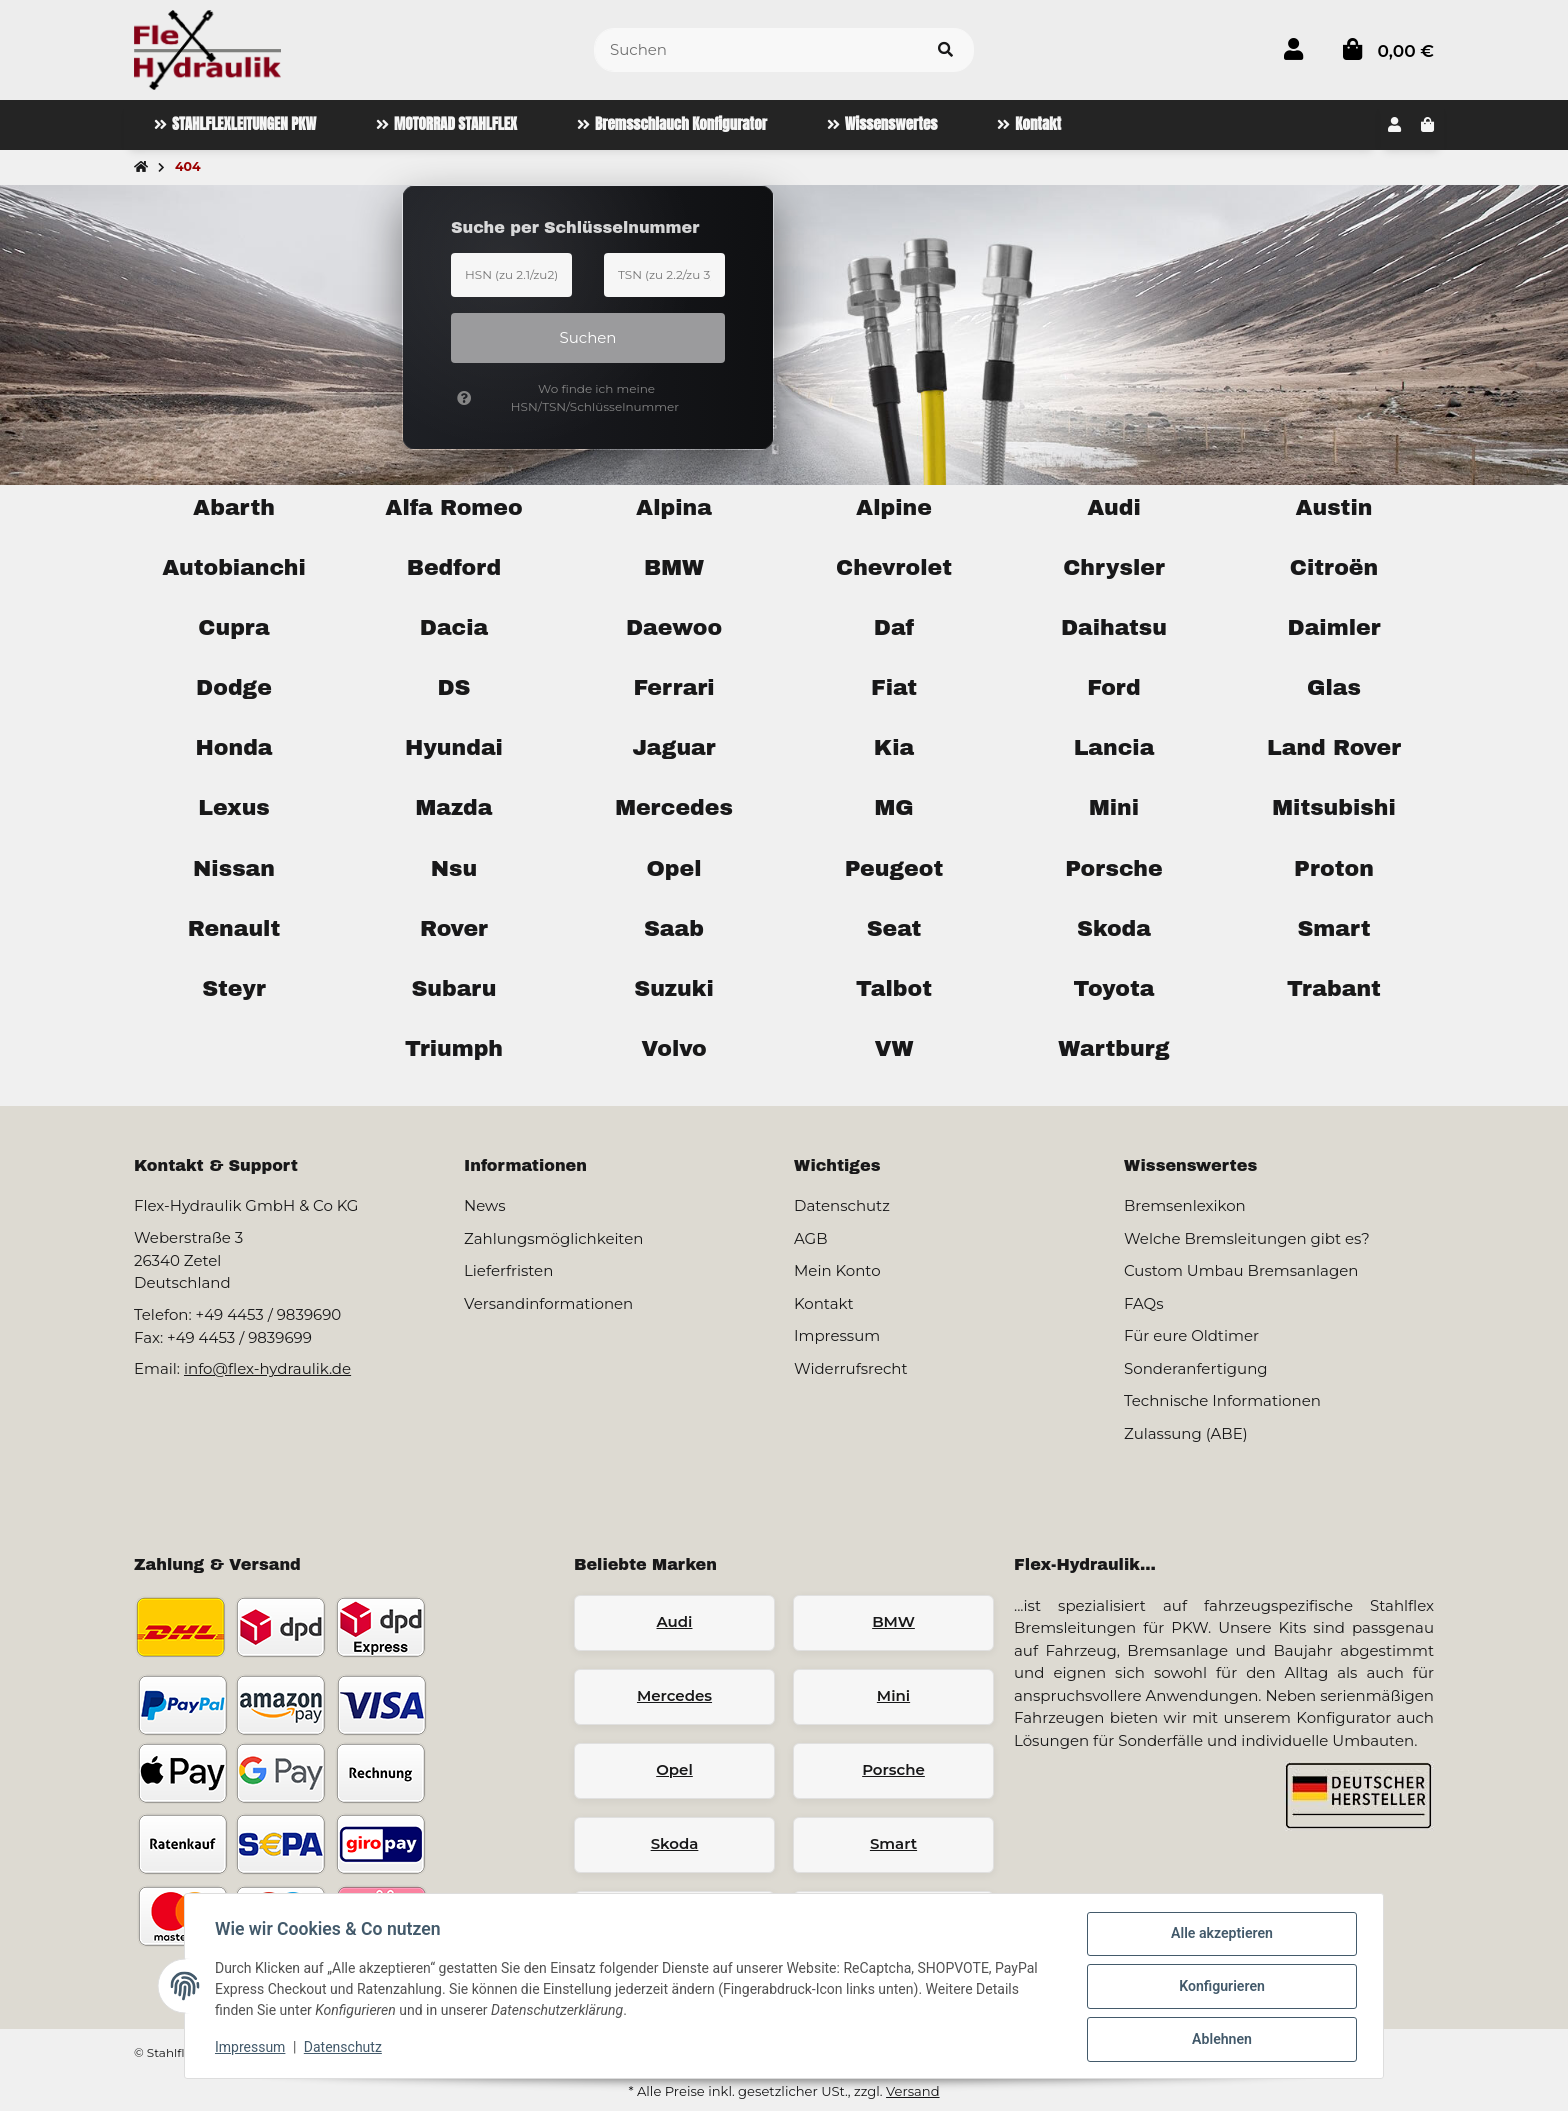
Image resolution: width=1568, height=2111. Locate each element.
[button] (1293, 49)
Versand (912, 2091)
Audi (675, 1621)
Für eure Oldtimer (1191, 1335)
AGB (811, 1238)
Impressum (252, 2049)
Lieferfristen (508, 1270)
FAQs (1144, 1303)
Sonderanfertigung (1196, 1368)
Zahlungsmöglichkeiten (553, 1238)
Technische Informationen (1222, 1400)
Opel (674, 1769)
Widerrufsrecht (851, 1368)
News (485, 1205)
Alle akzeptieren (1219, 1936)
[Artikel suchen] (945, 50)
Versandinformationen (548, 1303)
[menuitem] (235, 125)
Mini (893, 1695)
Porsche (893, 1769)
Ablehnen (1219, 2040)
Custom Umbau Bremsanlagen (1241, 1270)
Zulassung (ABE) (1186, 1433)
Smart (893, 1843)
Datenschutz (345, 2049)
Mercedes (674, 1695)
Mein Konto (837, 1270)
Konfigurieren (1219, 1988)
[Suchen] (756, 50)
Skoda (675, 1843)
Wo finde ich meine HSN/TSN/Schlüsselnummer (568, 397)
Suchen (588, 337)
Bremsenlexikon (1185, 1205)
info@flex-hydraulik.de (267, 1368)
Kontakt (824, 1303)
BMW (893, 1621)
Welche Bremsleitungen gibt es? (1247, 1238)
